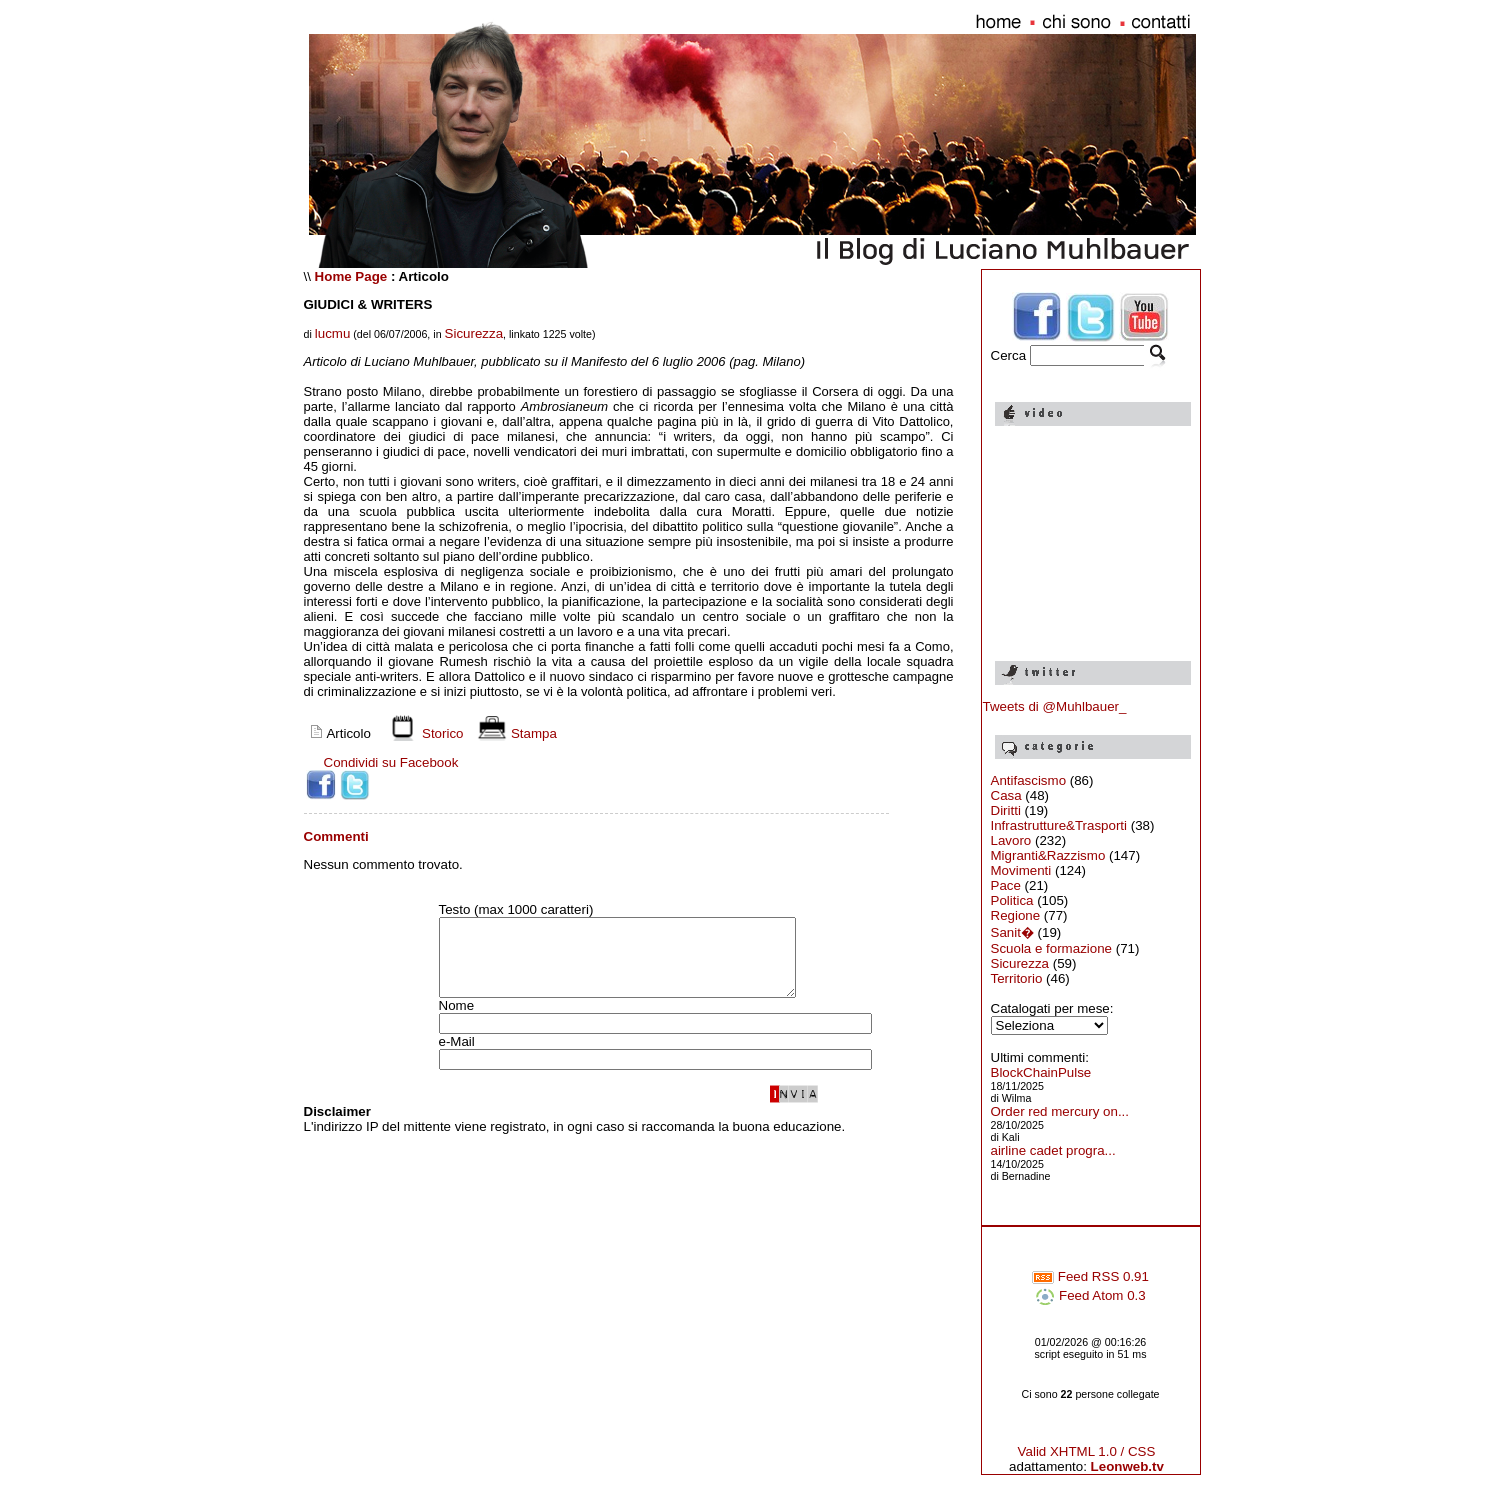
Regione (1016, 915)
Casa (1006, 795)
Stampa (514, 733)
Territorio (1017, 978)
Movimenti (1021, 870)
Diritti (1006, 810)
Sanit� (1012, 932)
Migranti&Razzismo (1048, 855)
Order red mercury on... (1060, 1111)
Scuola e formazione (1052, 948)
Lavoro (1011, 840)
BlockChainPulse (1041, 1072)
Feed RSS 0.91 (1090, 1276)
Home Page (351, 276)
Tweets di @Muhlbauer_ (1055, 706)
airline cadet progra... (1053, 1150)
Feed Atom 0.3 (1090, 1295)
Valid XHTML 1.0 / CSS (1087, 1451)
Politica (1012, 900)
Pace (1006, 885)
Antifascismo (1029, 780)
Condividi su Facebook (391, 762)
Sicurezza (474, 333)
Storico (423, 733)
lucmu (333, 333)
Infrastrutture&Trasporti (1059, 825)
